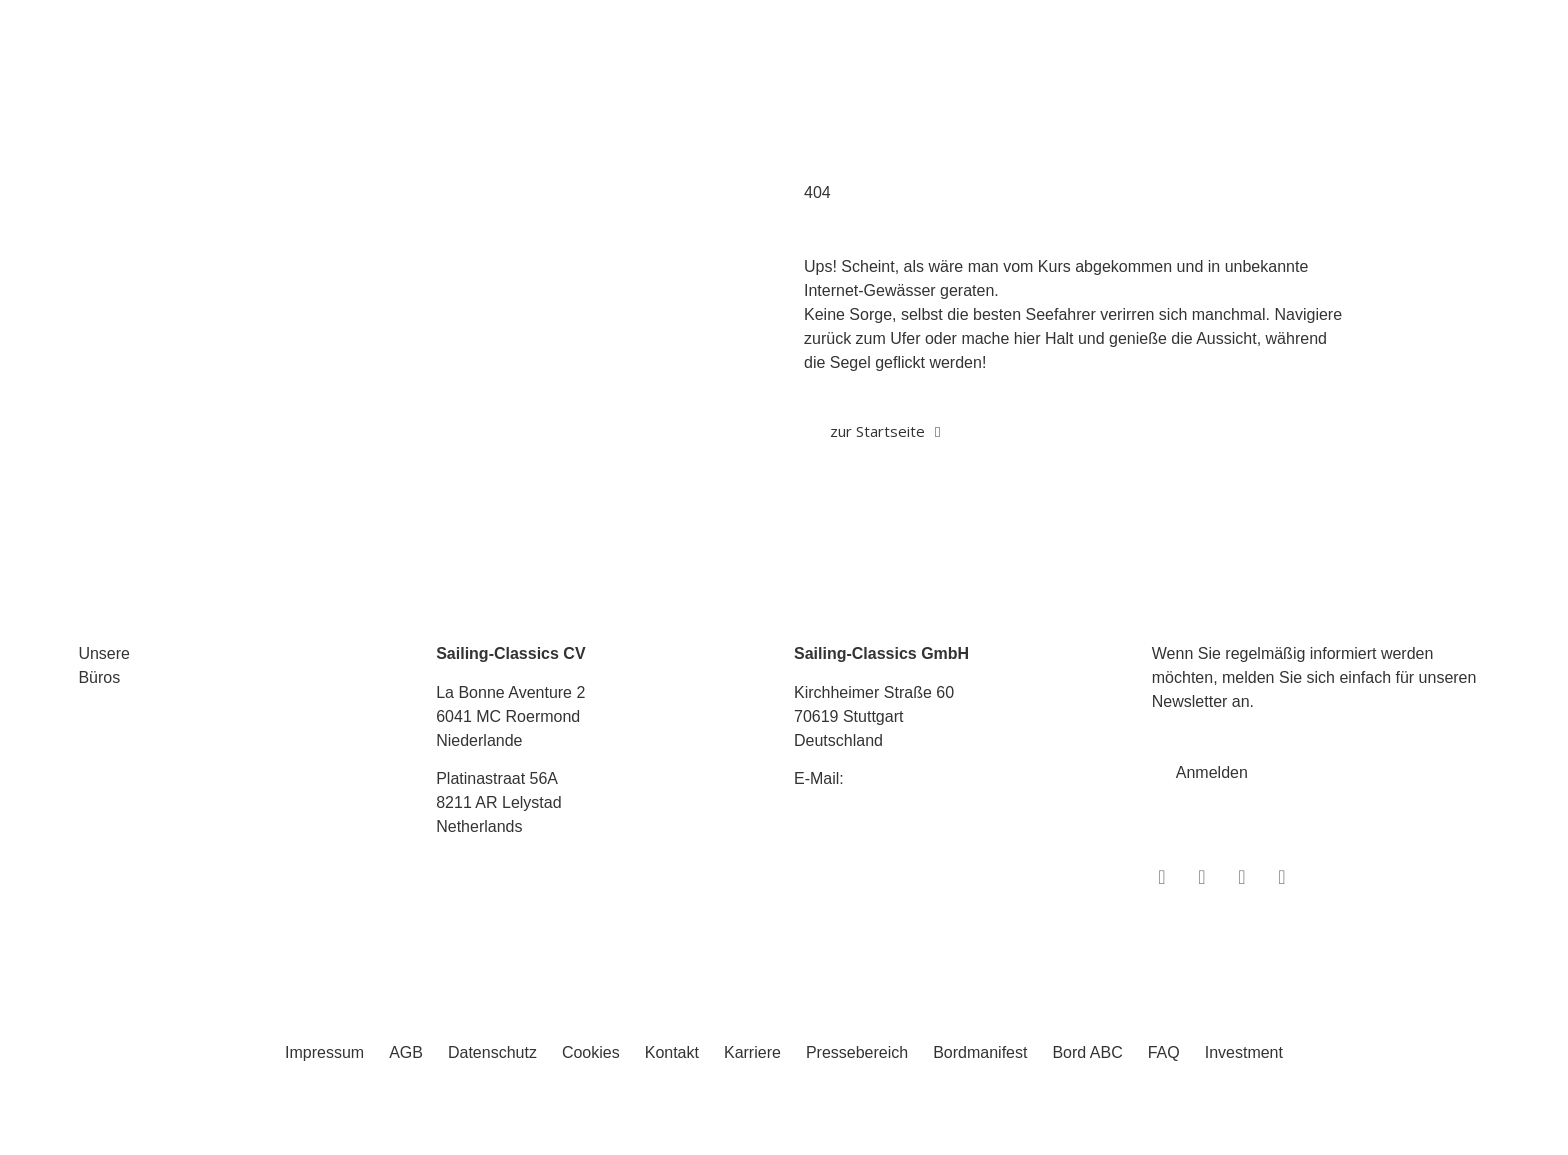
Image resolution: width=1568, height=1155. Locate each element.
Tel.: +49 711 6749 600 (875, 817)
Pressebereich (857, 1052)
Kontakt (672, 1052)
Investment (1244, 1052)
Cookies (591, 1052)
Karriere (752, 1052)
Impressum (324, 1052)
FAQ (1164, 1052)
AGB (406, 1052)
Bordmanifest (980, 1052)
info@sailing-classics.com (939, 778)
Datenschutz (492, 1052)
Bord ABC (1087, 1052)
